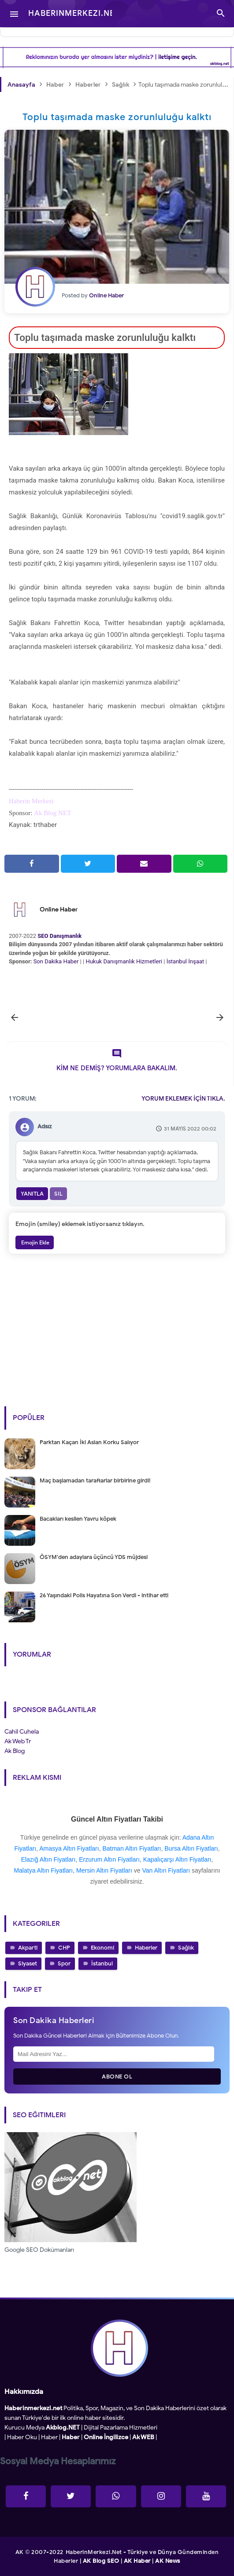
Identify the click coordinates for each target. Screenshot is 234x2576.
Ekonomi (102, 1947)
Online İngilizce (106, 2437)
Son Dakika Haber (56, 961)
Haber (49, 2437)
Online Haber (59, 909)
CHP (64, 1947)
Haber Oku (22, 2437)
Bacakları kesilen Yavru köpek (78, 1518)
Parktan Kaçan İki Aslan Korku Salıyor (89, 1442)
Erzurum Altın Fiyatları (109, 1859)
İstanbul (102, 1963)
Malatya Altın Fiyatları (43, 1870)
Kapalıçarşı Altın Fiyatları (177, 1859)
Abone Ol (117, 2076)
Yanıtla (32, 1193)
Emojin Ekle (34, 1242)
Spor (64, 1963)
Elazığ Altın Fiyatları (48, 1859)
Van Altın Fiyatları (166, 1870)
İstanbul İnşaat (186, 961)
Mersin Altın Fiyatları (104, 1870)
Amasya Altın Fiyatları (69, 1848)
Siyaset (27, 1963)
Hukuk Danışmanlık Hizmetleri (124, 961)
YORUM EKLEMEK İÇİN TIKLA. (183, 1098)
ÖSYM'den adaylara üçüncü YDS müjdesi (94, 1557)
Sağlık (186, 1947)
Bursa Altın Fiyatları (191, 1848)
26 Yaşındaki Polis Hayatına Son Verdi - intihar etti (104, 1595)
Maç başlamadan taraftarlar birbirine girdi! (95, 1480)
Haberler (146, 1947)
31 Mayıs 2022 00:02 (190, 1128)
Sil (58, 1193)
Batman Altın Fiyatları (131, 1848)
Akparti (27, 1947)
